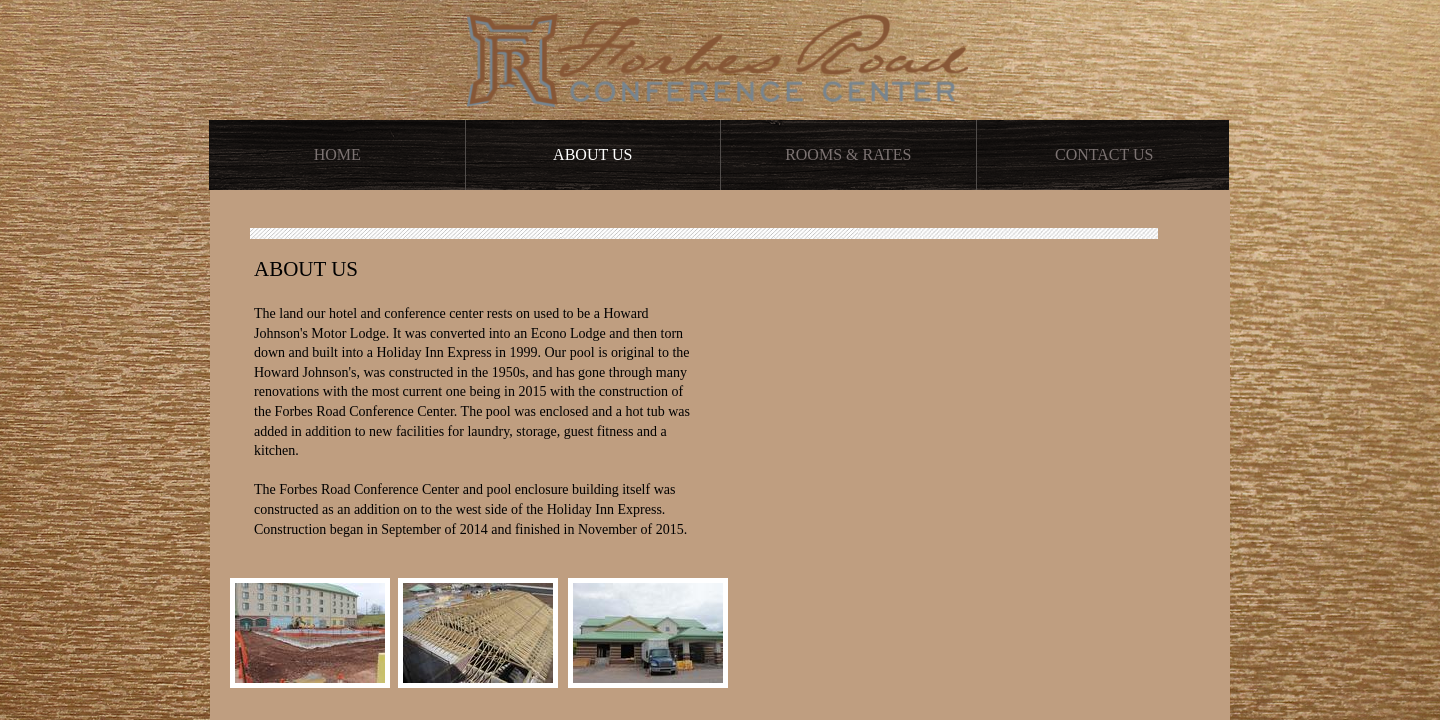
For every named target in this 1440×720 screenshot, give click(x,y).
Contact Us (1104, 154)
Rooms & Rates (848, 154)
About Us (592, 154)
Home (337, 154)
